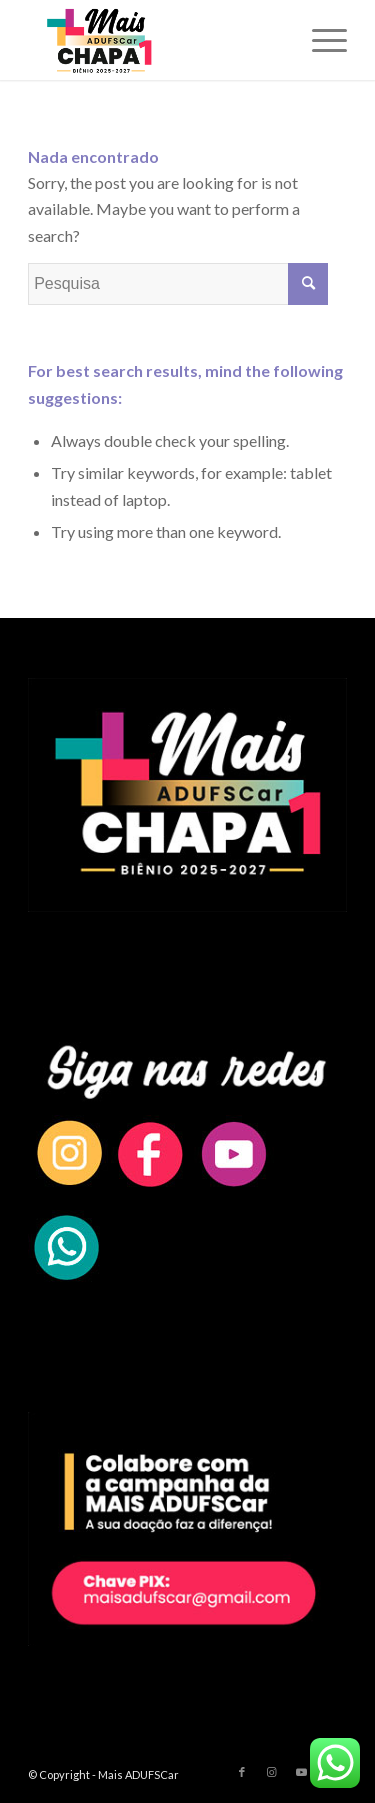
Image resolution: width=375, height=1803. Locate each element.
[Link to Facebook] (242, 1772)
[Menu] (319, 40)
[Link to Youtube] (302, 1772)
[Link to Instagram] (272, 1772)
